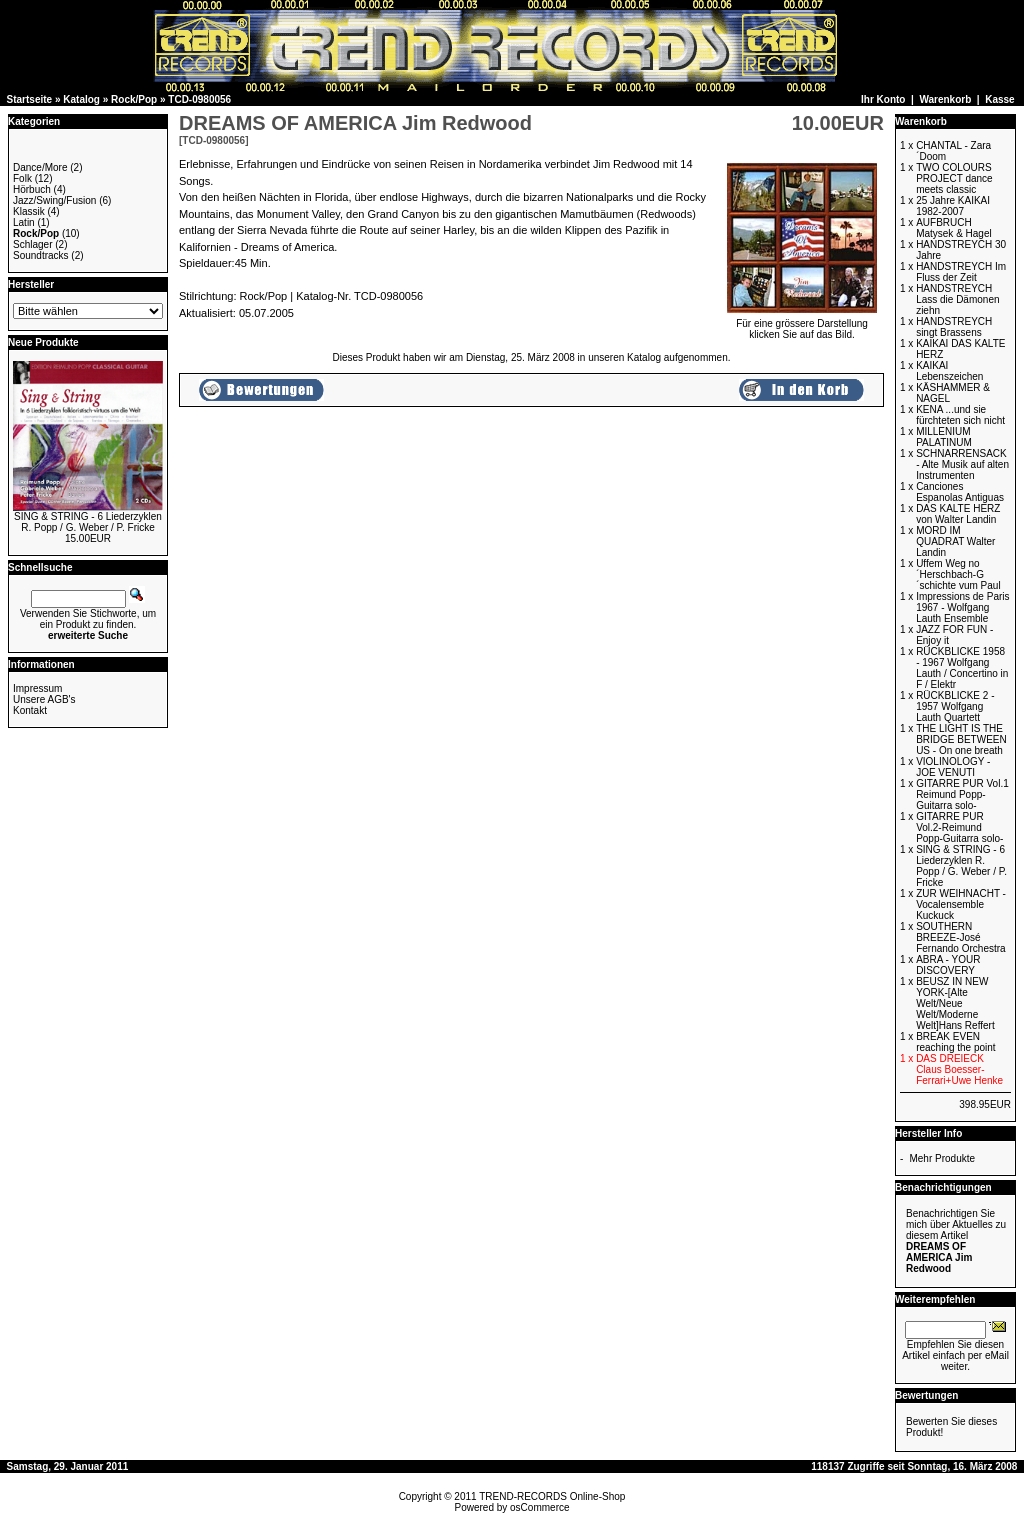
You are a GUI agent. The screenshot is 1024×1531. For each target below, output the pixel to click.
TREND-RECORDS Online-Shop (552, 1496)
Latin (24, 222)
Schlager (32, 244)
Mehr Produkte (942, 1158)
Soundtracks (41, 255)
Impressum (37, 688)
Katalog (81, 99)
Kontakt (30, 710)
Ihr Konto (883, 99)
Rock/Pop (134, 99)
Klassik (29, 211)
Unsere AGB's (44, 699)
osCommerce (539, 1507)
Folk (22, 178)
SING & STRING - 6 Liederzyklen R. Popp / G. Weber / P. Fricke (88, 522)
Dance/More (40, 167)
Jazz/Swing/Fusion (54, 200)
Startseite (30, 99)
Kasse (999, 99)
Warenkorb (945, 99)
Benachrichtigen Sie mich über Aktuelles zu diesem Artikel (956, 1241)
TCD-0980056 (199, 99)
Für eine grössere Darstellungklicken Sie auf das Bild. (802, 324)
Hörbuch (32, 189)
